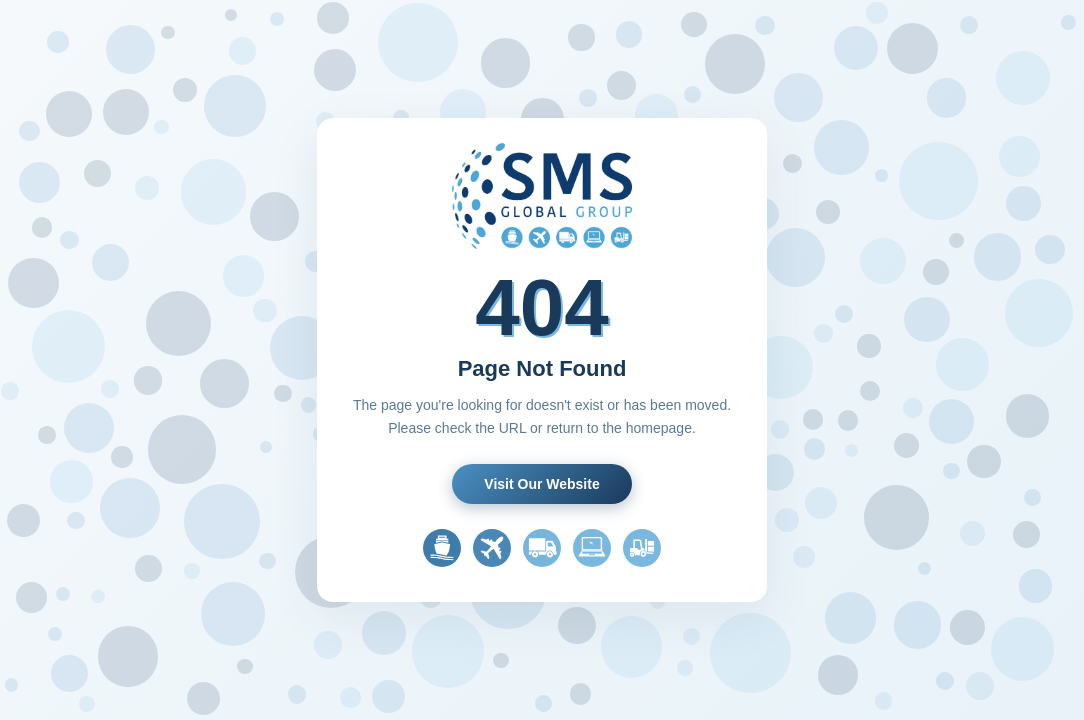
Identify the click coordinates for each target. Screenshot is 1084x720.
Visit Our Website (541, 484)
